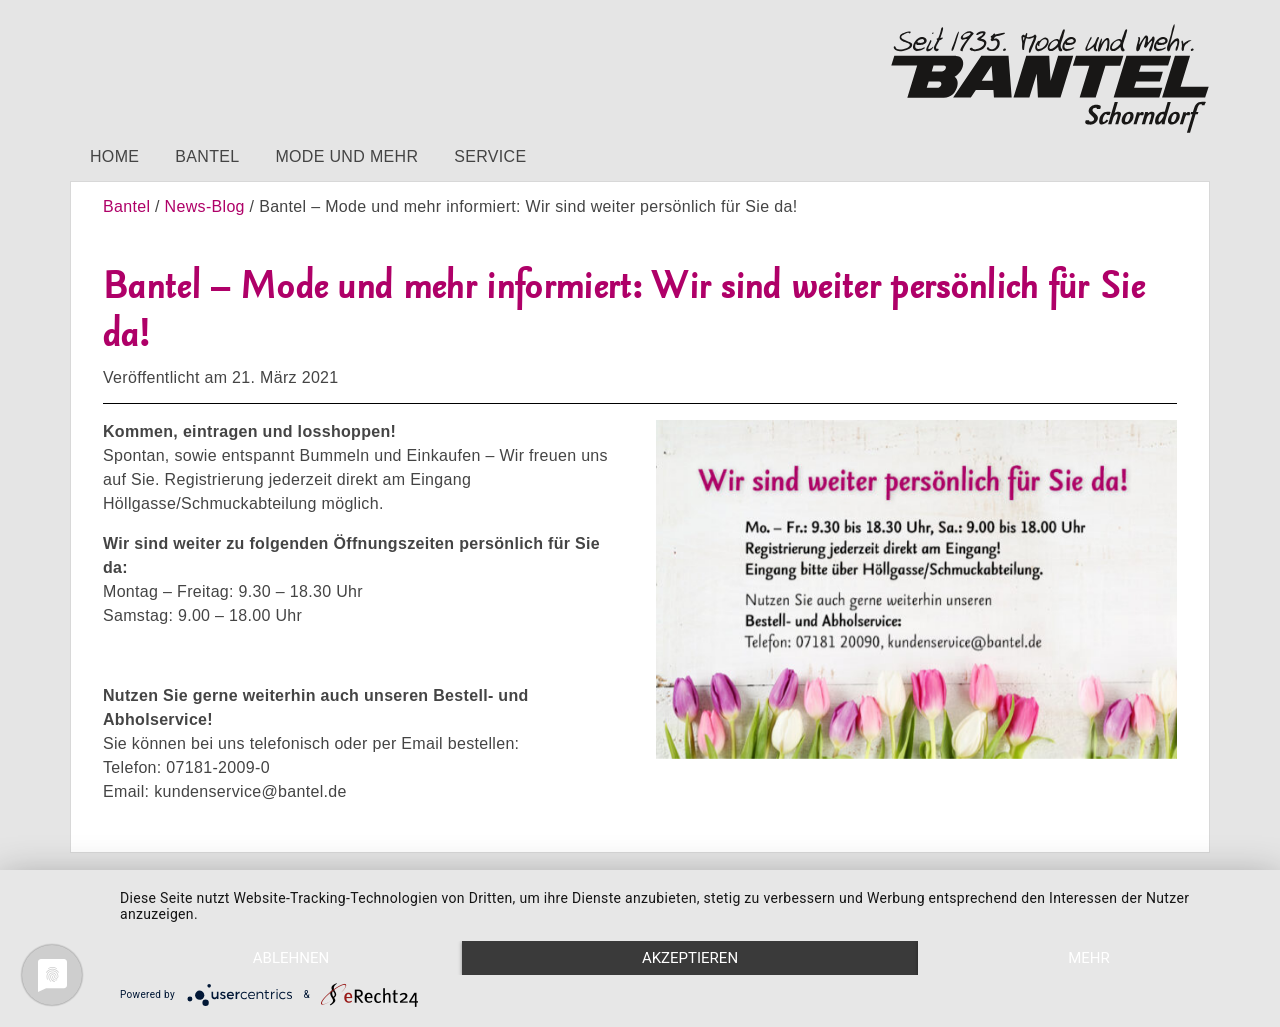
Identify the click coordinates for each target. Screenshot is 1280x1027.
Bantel (207, 156)
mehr (1089, 958)
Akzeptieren (690, 958)
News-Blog (205, 206)
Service (490, 156)
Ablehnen (291, 958)
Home (114, 156)
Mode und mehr (346, 156)
